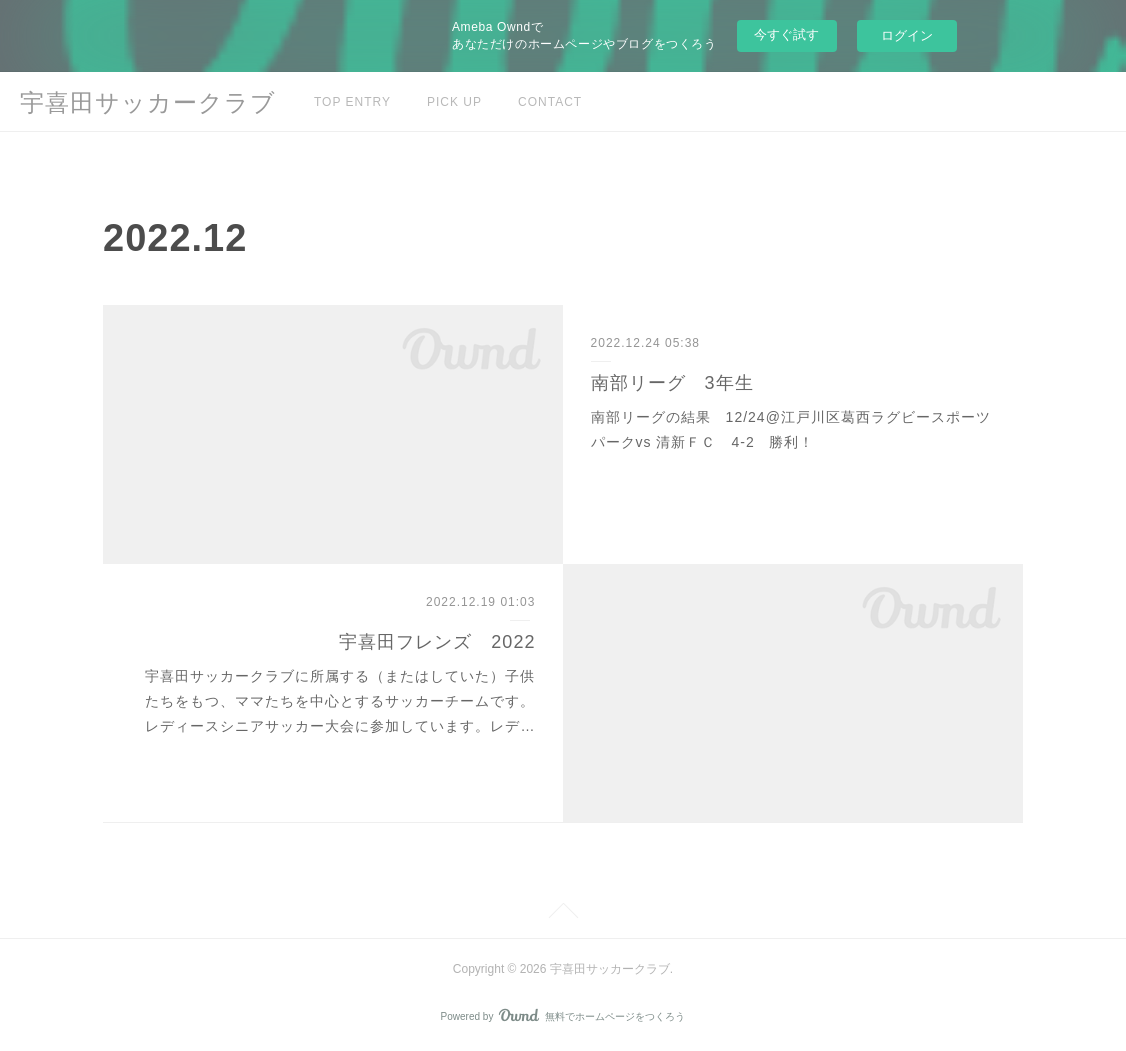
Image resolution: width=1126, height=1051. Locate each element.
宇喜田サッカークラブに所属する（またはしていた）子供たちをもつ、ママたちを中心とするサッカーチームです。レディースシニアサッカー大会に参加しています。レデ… (340, 701)
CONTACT (550, 102)
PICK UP (454, 102)
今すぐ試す (786, 34)
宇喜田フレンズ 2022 (437, 642)
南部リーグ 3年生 (672, 383)
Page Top (563, 914)
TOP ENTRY (352, 102)
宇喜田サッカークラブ (148, 102)
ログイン (907, 35)
